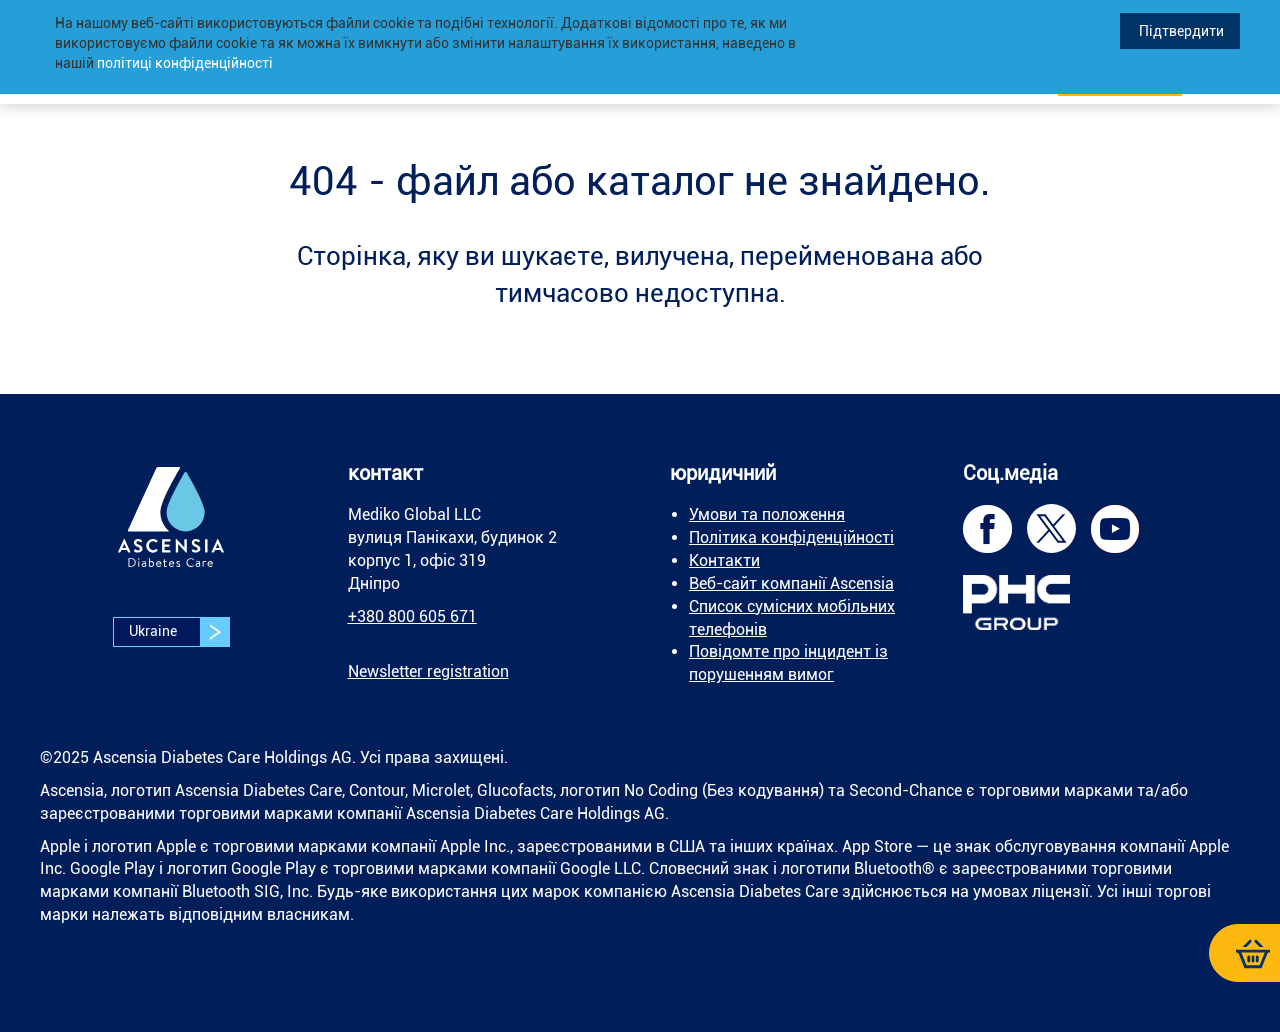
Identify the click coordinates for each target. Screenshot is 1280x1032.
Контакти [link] (724, 560)
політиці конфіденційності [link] (185, 63)
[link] (171, 531)
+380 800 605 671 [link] (412, 616)
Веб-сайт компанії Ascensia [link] (791, 583)
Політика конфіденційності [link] (791, 537)
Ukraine (179, 632)
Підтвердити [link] (1180, 31)
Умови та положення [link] (767, 514)
